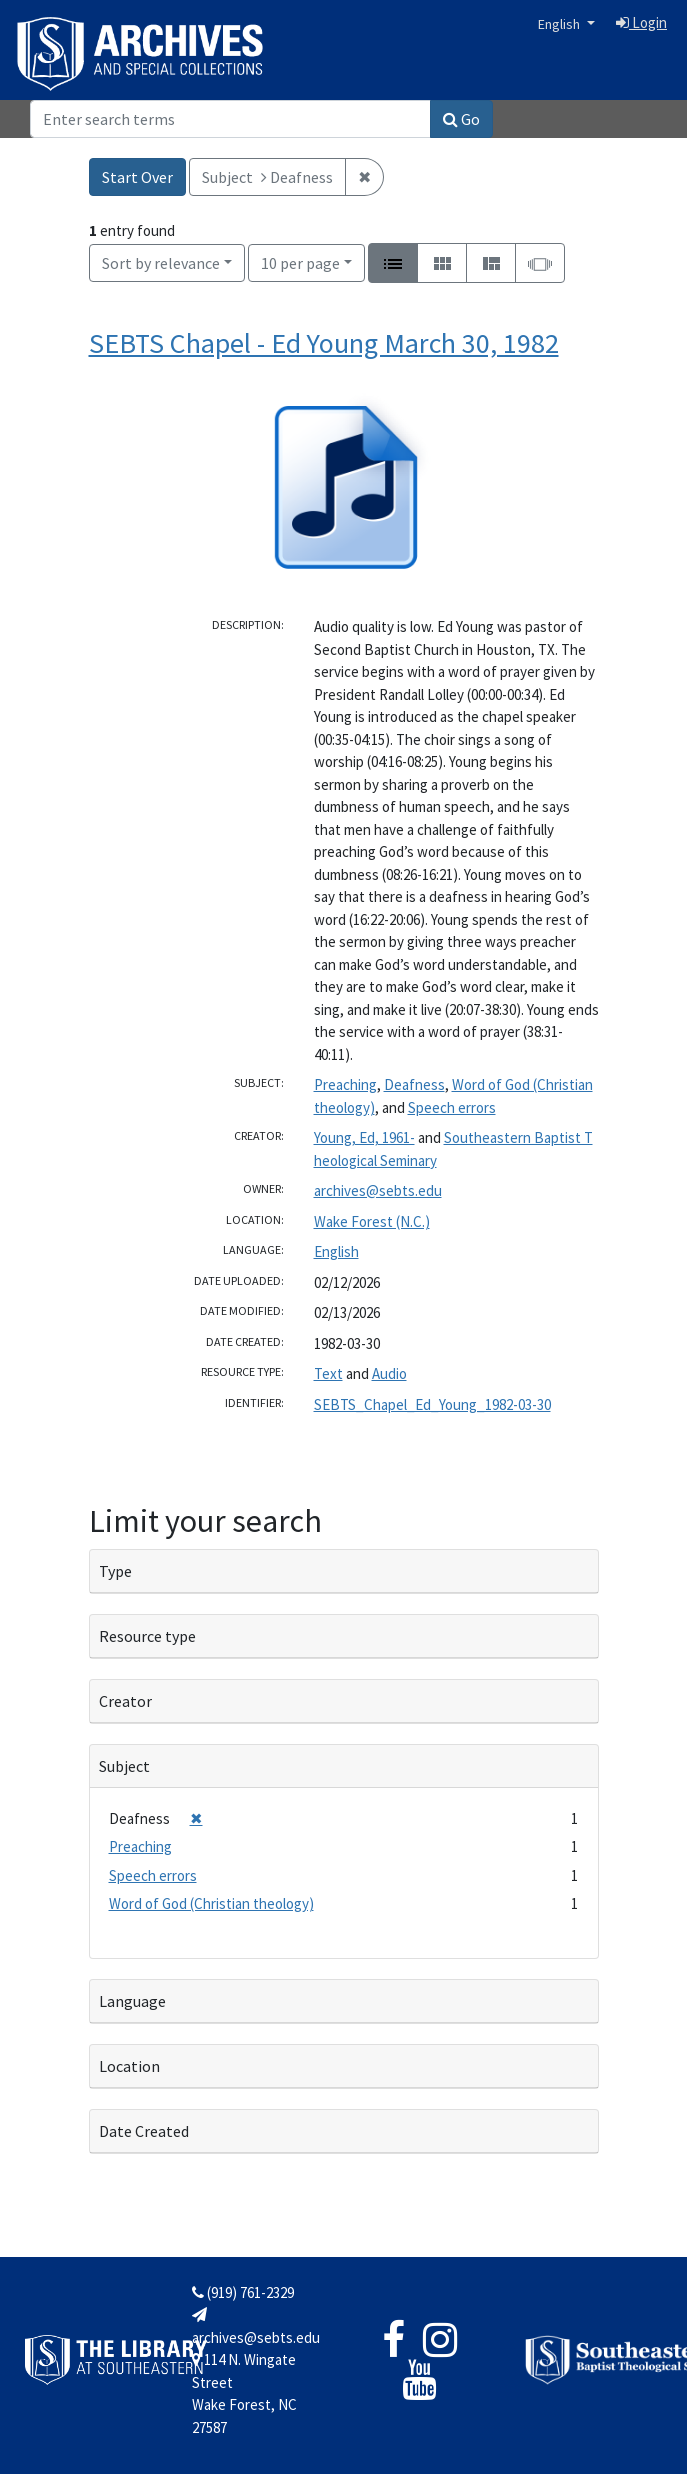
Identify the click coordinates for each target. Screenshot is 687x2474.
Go (461, 119)
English (560, 24)
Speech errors (452, 1107)
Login (641, 22)
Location (129, 2066)
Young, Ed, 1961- (364, 1137)
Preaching (345, 1084)
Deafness (414, 1084)
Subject (124, 1766)
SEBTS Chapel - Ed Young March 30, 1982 (324, 343)
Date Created (144, 2131)
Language (132, 2001)
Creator (125, 1701)
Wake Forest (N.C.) (372, 1221)
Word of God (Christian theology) (211, 1903)
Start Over (137, 177)
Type (115, 1571)
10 (300, 261)
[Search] (230, 119)
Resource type (147, 1636)
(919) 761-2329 (243, 2292)
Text (328, 1373)
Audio (389, 1373)
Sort (161, 263)
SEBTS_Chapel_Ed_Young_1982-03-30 (432, 1404)
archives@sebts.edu (378, 1190)
